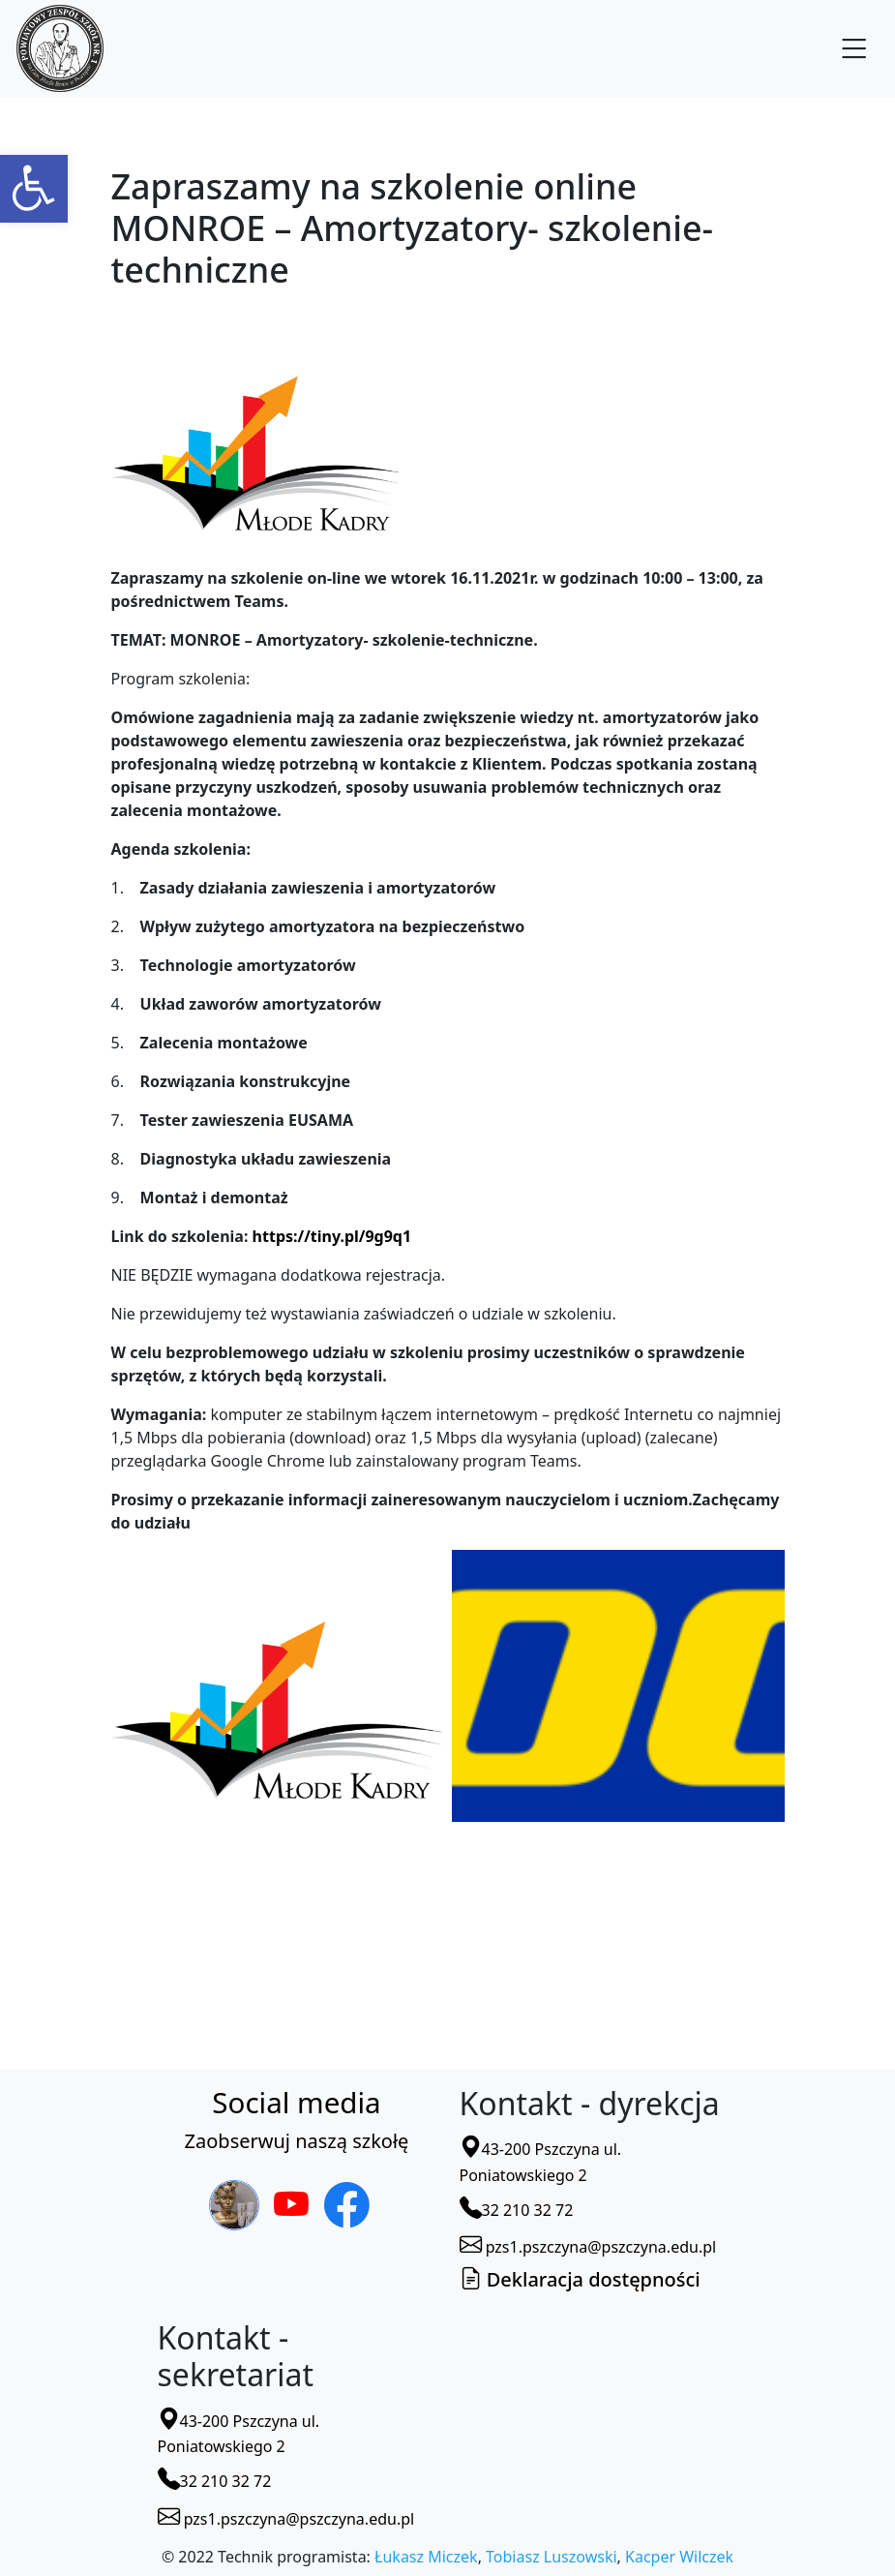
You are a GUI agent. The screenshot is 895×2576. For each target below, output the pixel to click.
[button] (34, 189)
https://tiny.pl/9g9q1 (332, 1236)
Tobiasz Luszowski (551, 2556)
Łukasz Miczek (426, 2556)
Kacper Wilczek (679, 2556)
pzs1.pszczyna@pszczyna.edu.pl (588, 2247)
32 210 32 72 (517, 2210)
